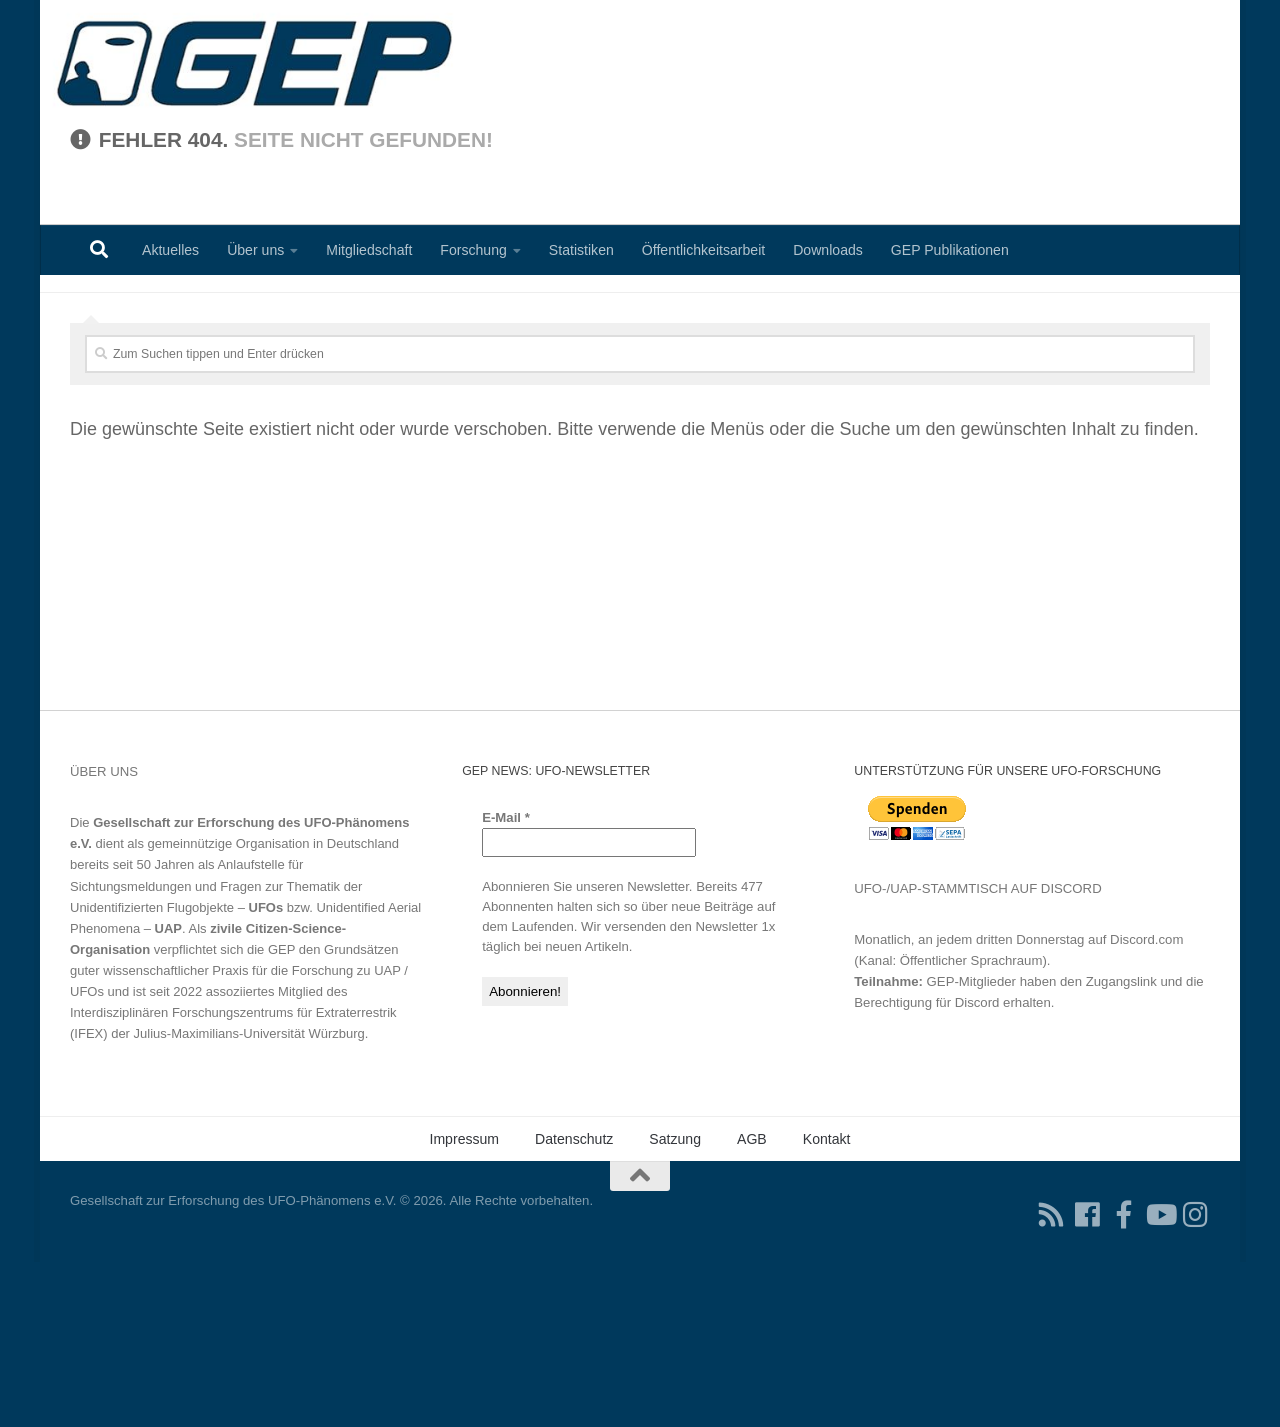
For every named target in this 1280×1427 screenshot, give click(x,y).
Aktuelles (170, 250)
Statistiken (581, 250)
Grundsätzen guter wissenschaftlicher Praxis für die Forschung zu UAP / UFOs (239, 1135)
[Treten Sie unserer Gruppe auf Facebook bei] (1124, 1380)
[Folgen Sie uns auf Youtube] (1160, 1380)
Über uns (255, 250)
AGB (752, 1304)
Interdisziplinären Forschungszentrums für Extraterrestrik (233, 1177)
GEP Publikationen (950, 250)
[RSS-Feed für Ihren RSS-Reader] (1052, 1380)
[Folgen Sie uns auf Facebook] (1088, 1380)
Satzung (675, 1304)
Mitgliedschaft (369, 250)
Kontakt (827, 1304)
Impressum (464, 1304)
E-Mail (506, 982)
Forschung (473, 250)
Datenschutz (574, 1304)
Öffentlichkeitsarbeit (703, 250)
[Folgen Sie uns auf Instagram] (1196, 1380)
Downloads (828, 250)
